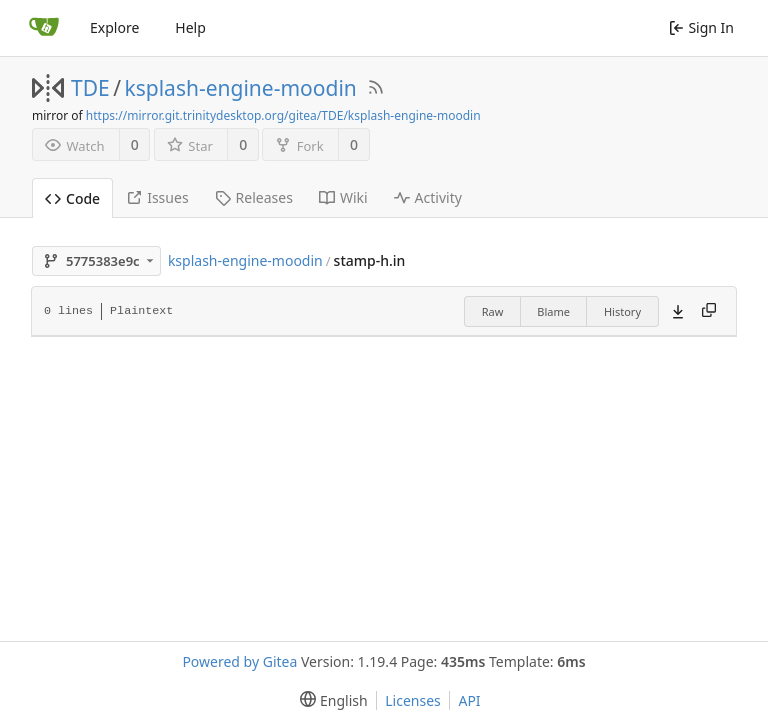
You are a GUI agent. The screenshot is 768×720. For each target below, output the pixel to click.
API (469, 700)
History (622, 311)
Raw (493, 311)
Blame (553, 311)
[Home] (44, 28)
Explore (114, 27)
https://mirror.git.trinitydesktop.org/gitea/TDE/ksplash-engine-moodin (283, 115)
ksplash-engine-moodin (241, 88)
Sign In (701, 27)
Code (72, 198)
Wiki (343, 197)
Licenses (413, 700)
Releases (254, 197)
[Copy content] (709, 311)
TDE (90, 88)
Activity (428, 197)
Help (190, 27)
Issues (157, 197)
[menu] (329, 700)
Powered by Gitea (239, 661)
